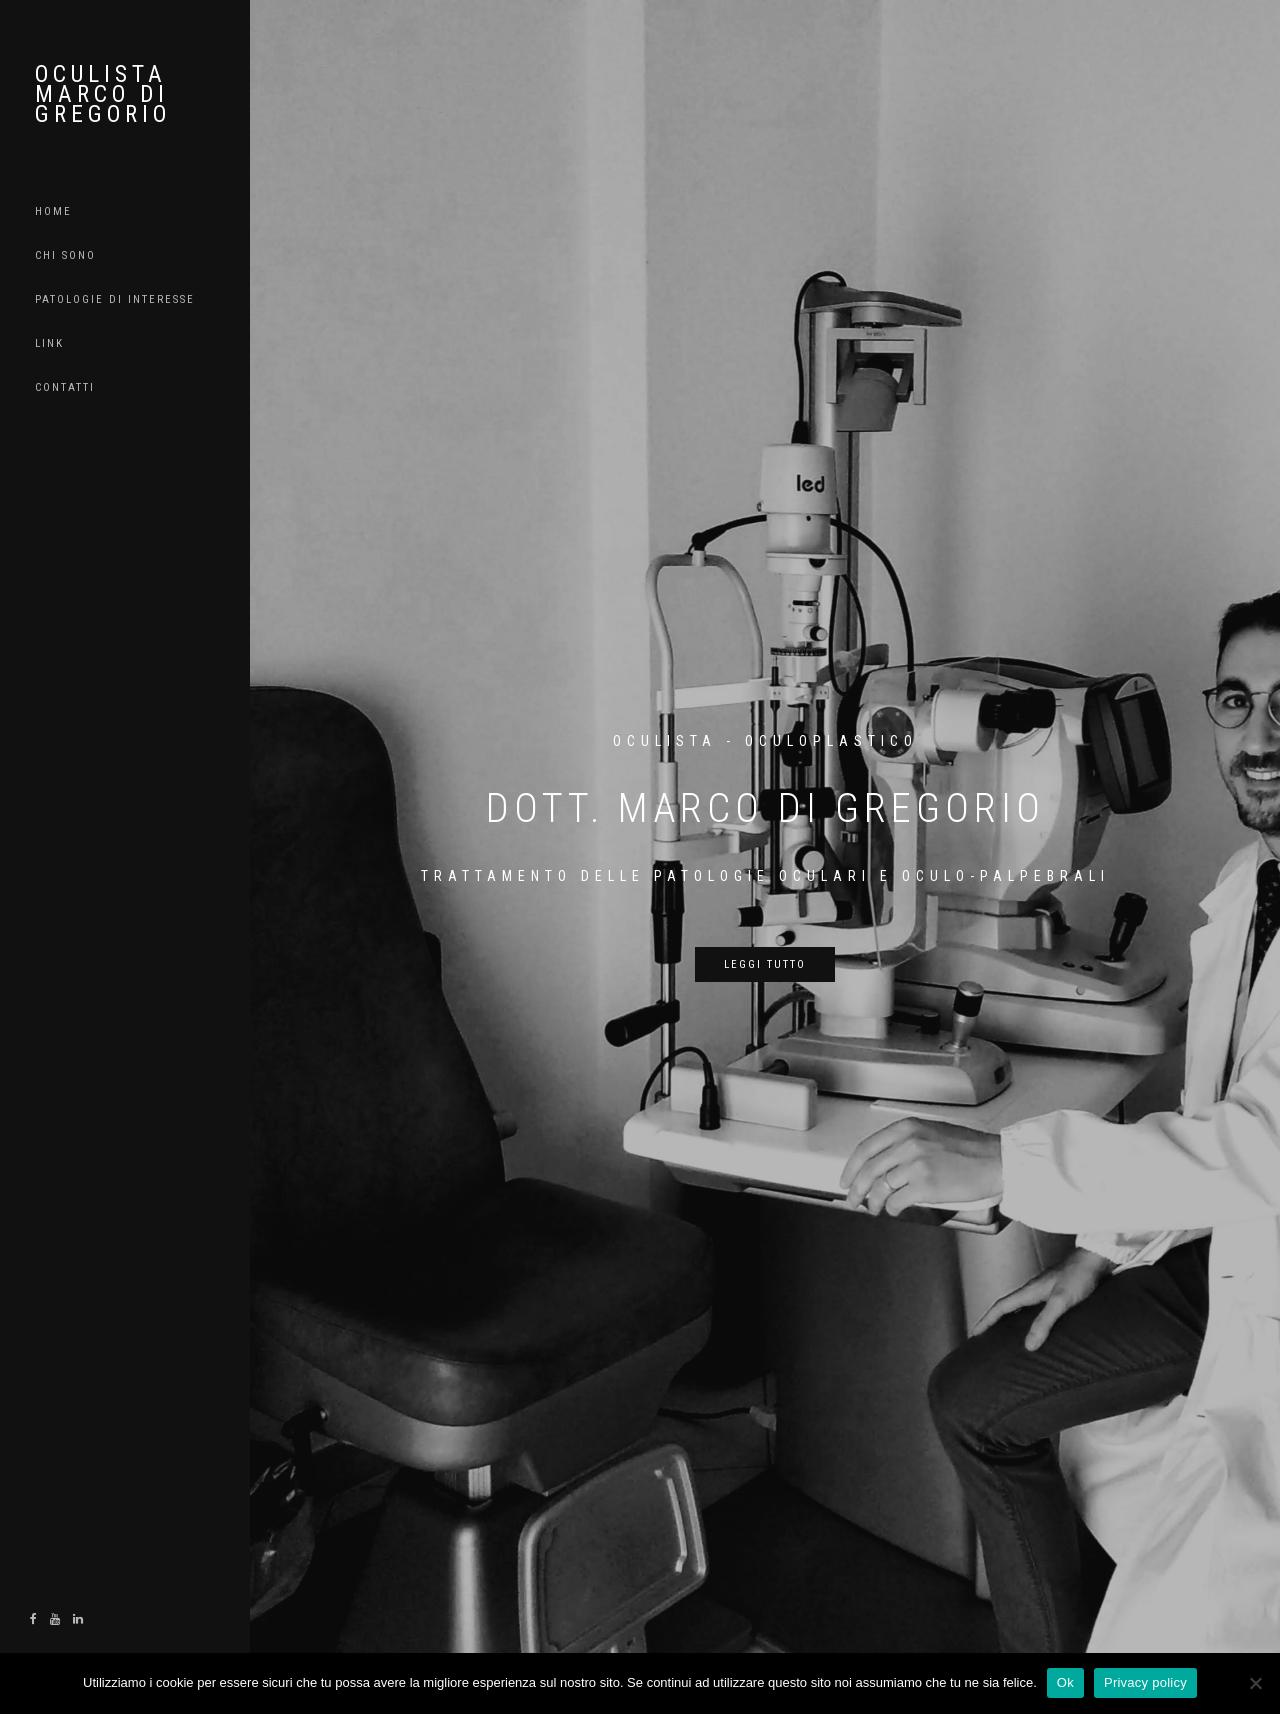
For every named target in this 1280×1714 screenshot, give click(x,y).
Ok (1065, 1682)
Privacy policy (1145, 1682)
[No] (1255, 1683)
